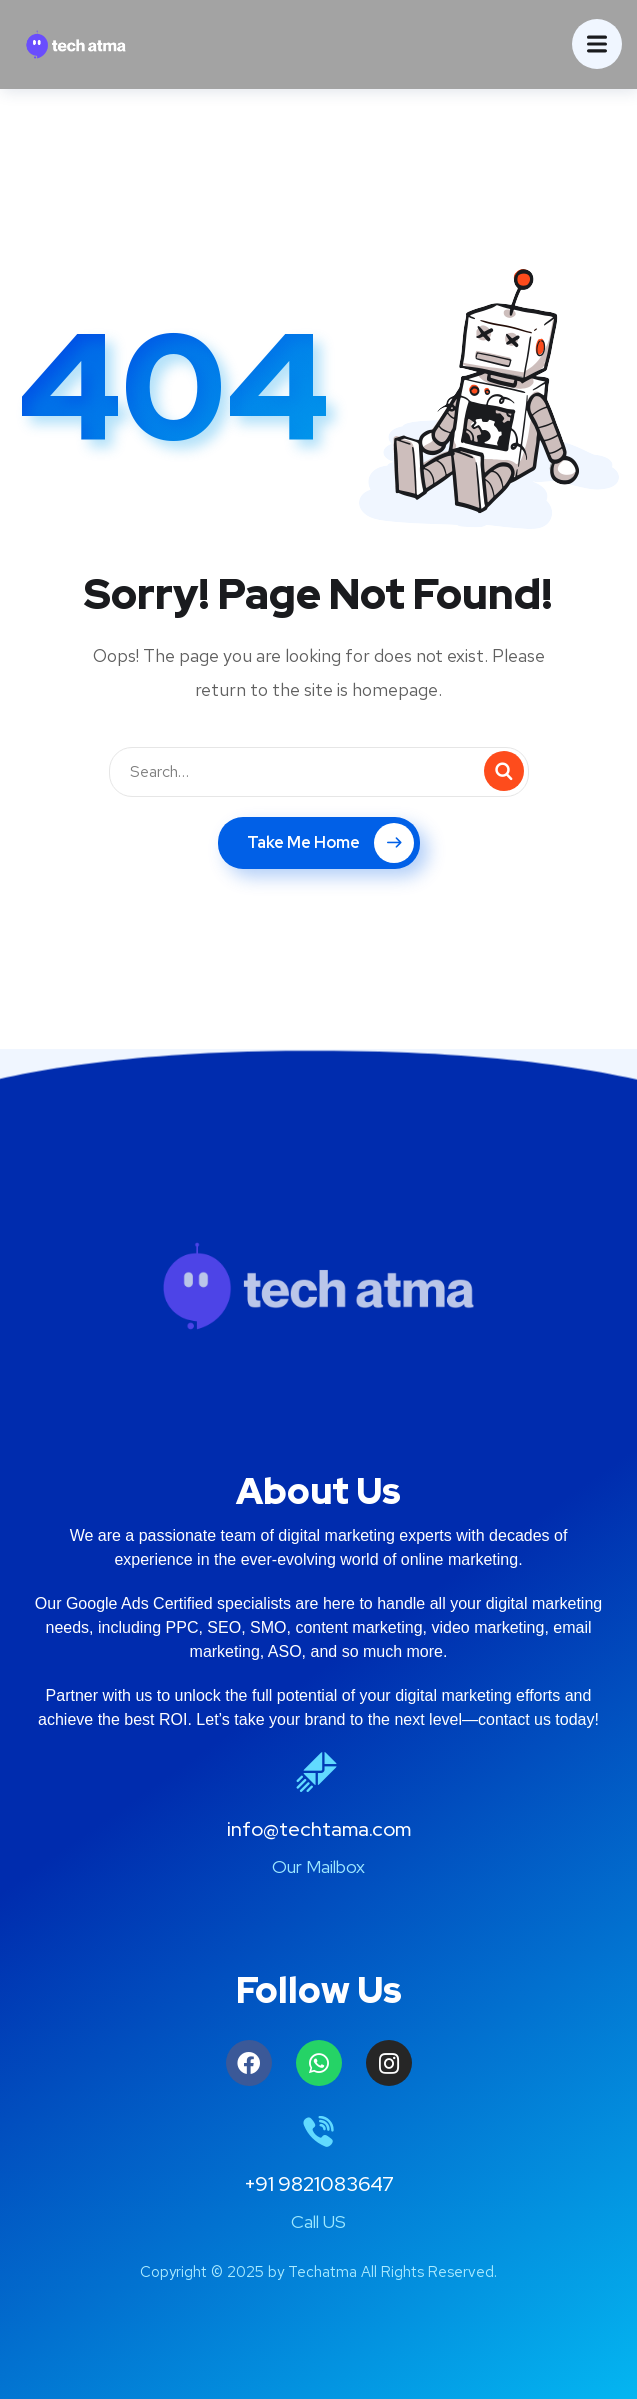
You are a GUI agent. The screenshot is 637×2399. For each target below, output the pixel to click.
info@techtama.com (319, 1829)
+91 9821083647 (319, 2184)
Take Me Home (330, 843)
